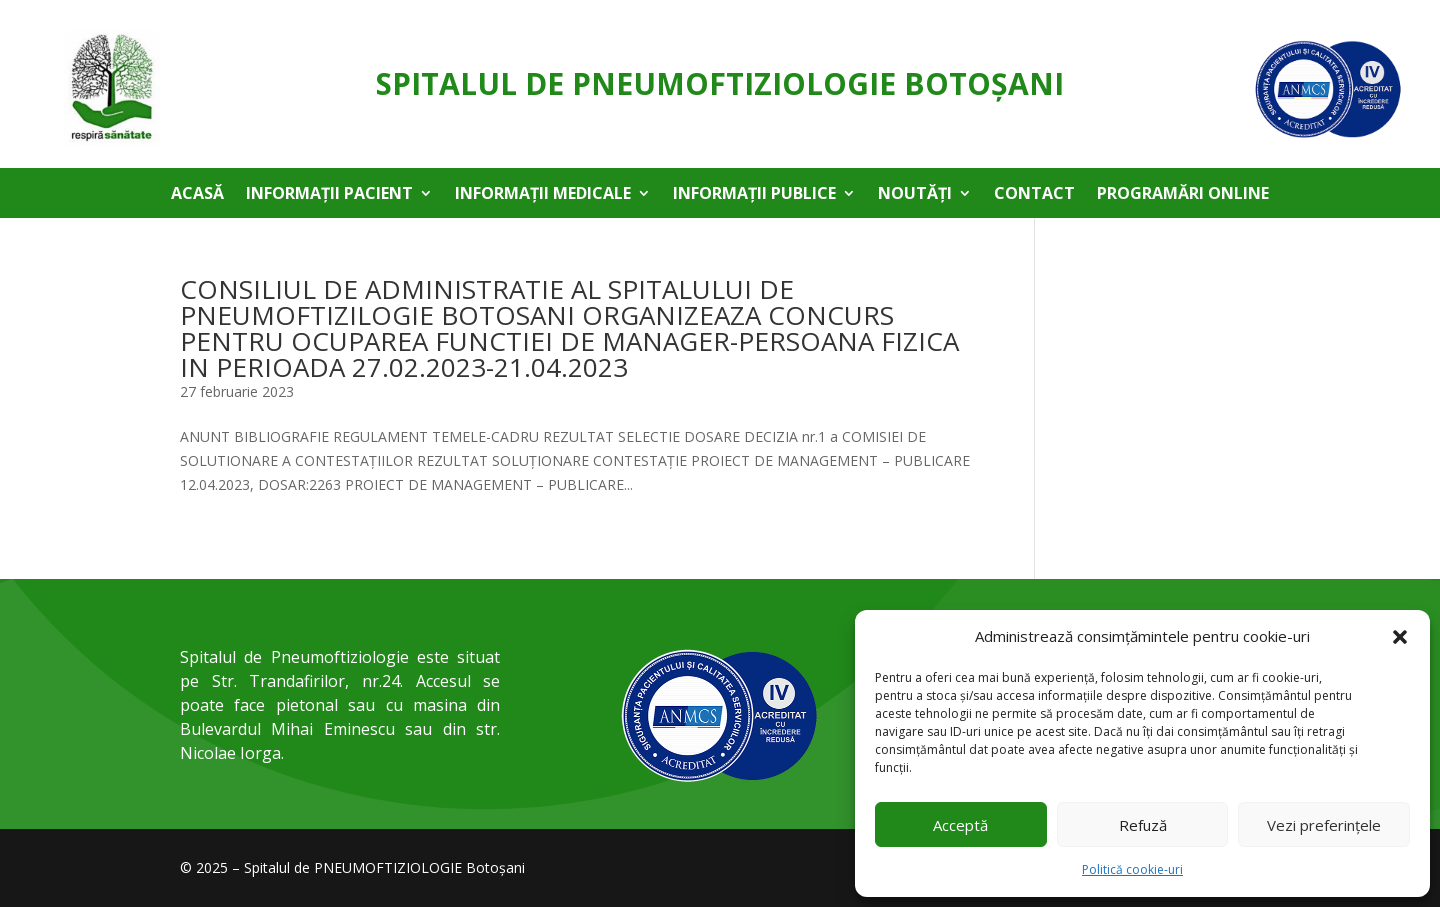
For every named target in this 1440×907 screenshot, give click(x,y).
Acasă (197, 195)
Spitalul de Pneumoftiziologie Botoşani (720, 83)
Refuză (1143, 825)
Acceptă (960, 825)
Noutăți (915, 195)
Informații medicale (543, 195)
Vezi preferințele (1324, 825)
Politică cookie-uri (1132, 869)
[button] (1400, 637)
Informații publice (754, 195)
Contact (1034, 195)
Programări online (1183, 195)
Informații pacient (329, 195)
